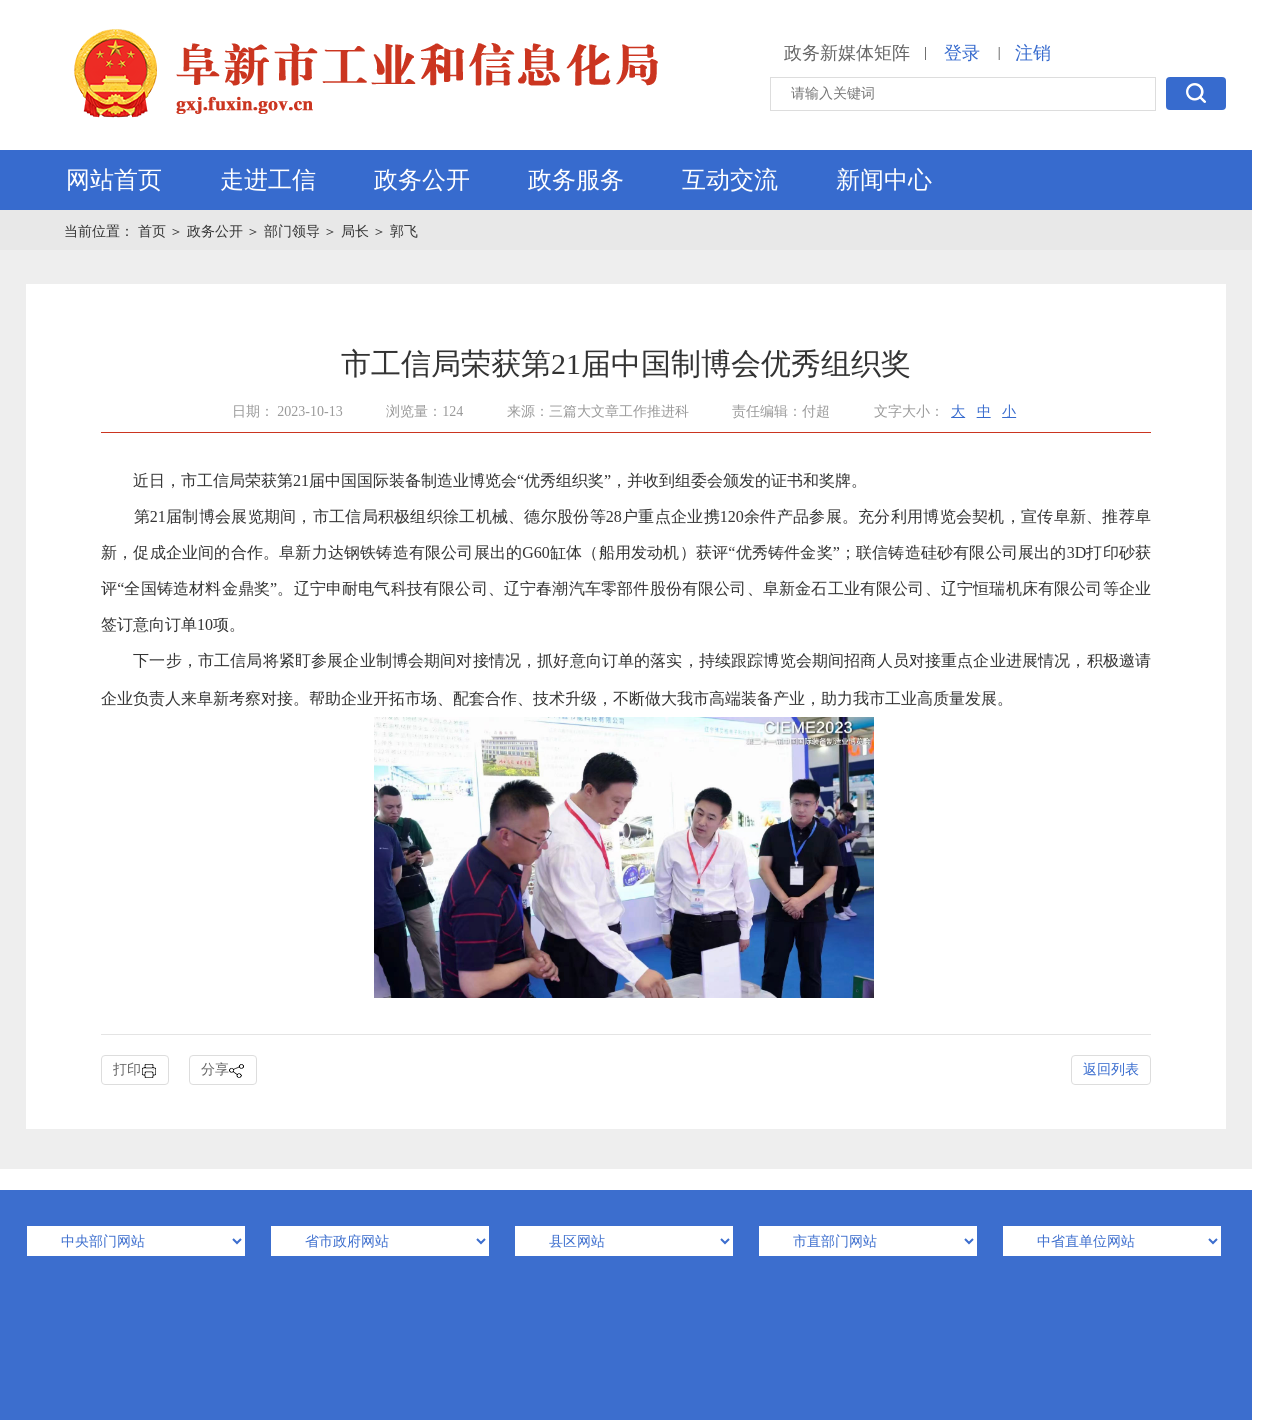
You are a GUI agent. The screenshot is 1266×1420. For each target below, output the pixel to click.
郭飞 (404, 231)
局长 (355, 231)
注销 (1033, 53)
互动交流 (730, 180)
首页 (154, 231)
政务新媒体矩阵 (847, 53)
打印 (135, 1070)
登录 (962, 53)
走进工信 (268, 180)
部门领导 (292, 231)
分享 (223, 1070)
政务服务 (576, 180)
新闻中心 (884, 180)
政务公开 (422, 180)
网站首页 (114, 180)
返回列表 (1111, 1069)
